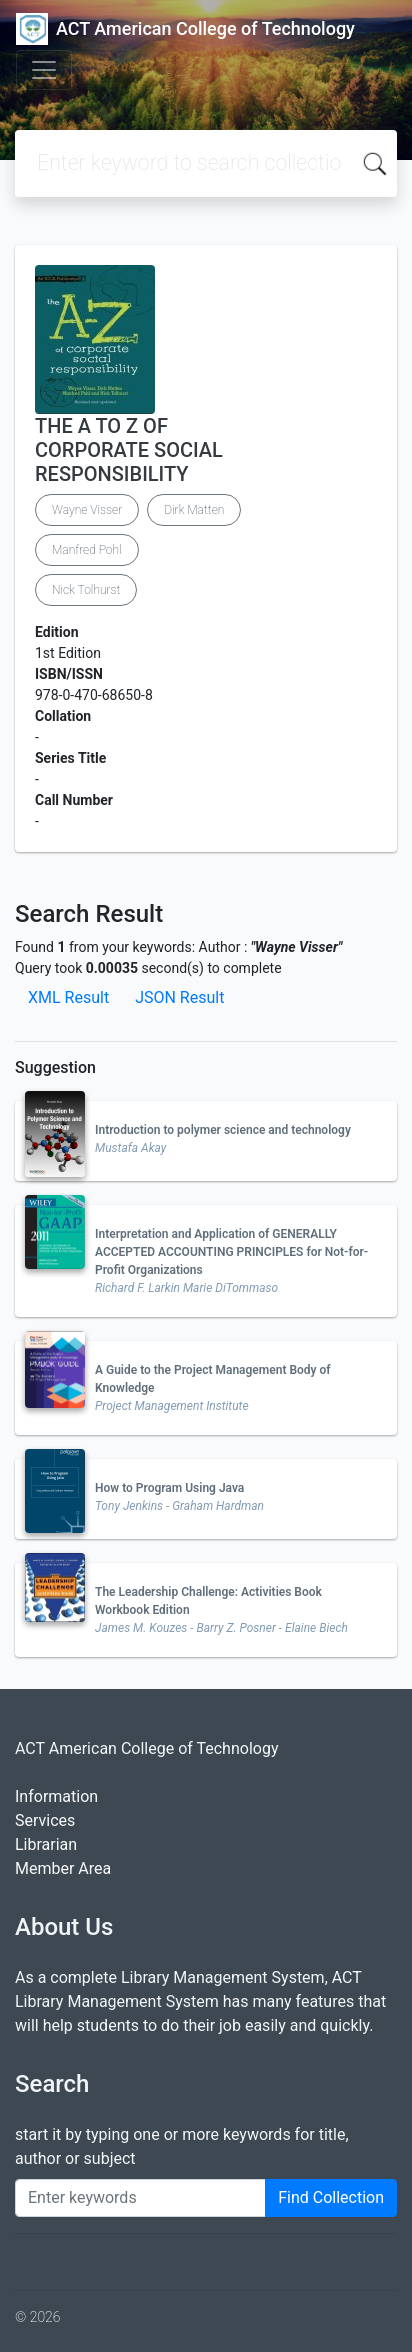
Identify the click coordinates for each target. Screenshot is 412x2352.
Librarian (46, 1844)
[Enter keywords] (140, 2198)
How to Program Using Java (169, 1488)
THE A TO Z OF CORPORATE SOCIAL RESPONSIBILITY (129, 450)
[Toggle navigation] (44, 70)
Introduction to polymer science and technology (223, 1130)
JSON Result (179, 997)
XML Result (68, 997)
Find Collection (331, 2197)
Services (45, 1820)
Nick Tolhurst (86, 590)
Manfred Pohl (87, 550)
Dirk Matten (194, 510)
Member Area (63, 1868)
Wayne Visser (87, 510)
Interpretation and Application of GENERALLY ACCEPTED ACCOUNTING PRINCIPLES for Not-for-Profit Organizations (231, 1252)
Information (56, 1796)
